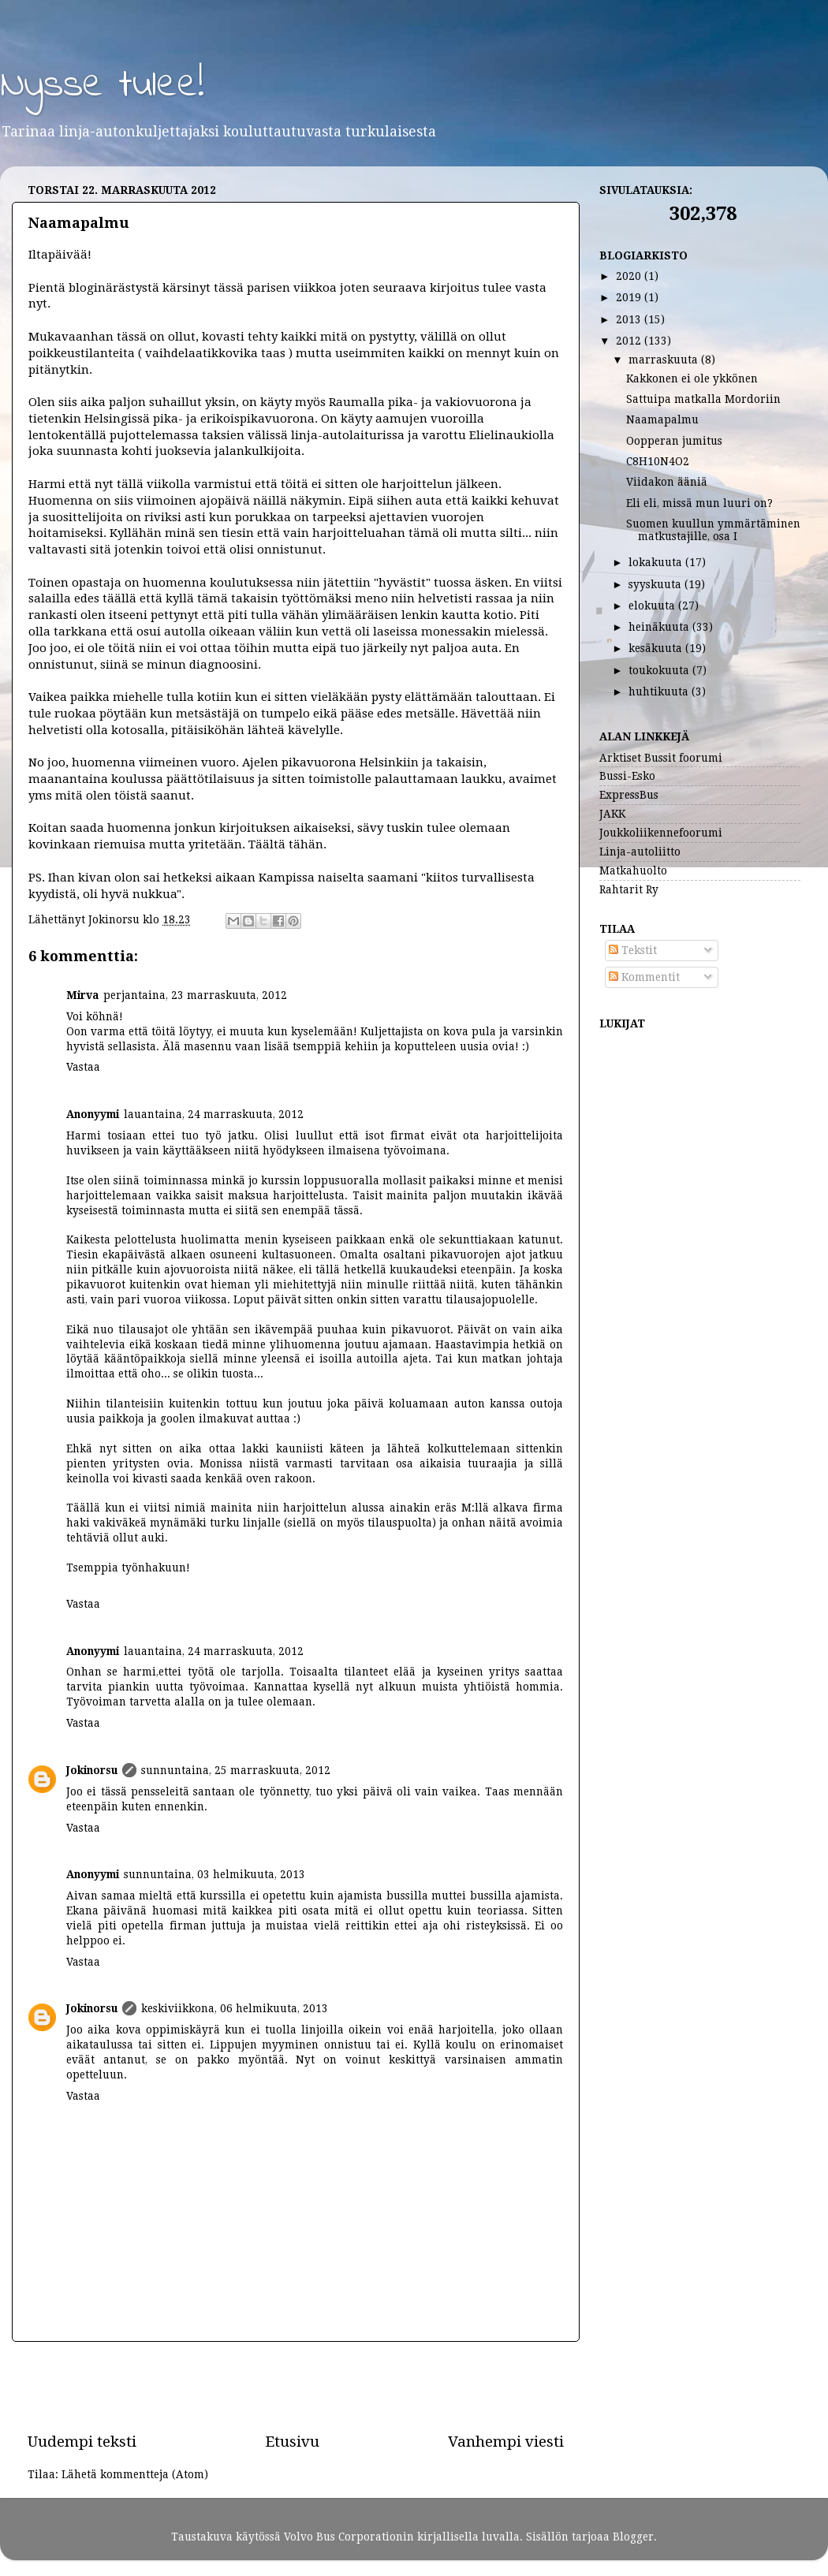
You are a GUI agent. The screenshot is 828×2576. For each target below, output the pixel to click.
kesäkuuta (656, 648)
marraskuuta (664, 359)
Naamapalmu (662, 419)
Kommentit (644, 977)
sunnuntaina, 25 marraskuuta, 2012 (235, 1770)
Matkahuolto (633, 870)
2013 (630, 319)
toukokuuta (660, 670)
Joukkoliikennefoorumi (660, 832)
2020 (630, 276)
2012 (630, 340)
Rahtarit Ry (628, 889)
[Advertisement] (295, 2386)
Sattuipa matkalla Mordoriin (703, 399)
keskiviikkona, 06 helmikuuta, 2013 (234, 2008)
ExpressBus (628, 794)
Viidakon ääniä (666, 481)
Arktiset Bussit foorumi (660, 757)
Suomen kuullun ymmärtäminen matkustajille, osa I (713, 529)
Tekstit (633, 950)
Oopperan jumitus (674, 440)
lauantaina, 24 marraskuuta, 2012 (214, 1114)
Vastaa (83, 1067)
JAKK (612, 813)
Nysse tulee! (102, 85)
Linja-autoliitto (640, 851)
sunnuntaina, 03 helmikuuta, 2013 (214, 1874)
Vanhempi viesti (506, 2441)
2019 (630, 297)
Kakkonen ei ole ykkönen (692, 378)
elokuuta (653, 605)
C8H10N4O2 (657, 461)
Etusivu (292, 2441)
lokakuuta (656, 562)
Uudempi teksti (82, 2441)
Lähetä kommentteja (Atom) (135, 2474)
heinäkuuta (660, 627)
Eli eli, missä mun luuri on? (699, 503)
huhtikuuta (660, 691)
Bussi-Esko (627, 776)
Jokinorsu (91, 1770)
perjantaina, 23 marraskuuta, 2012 (195, 995)
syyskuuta (656, 584)
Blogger (633, 2536)
